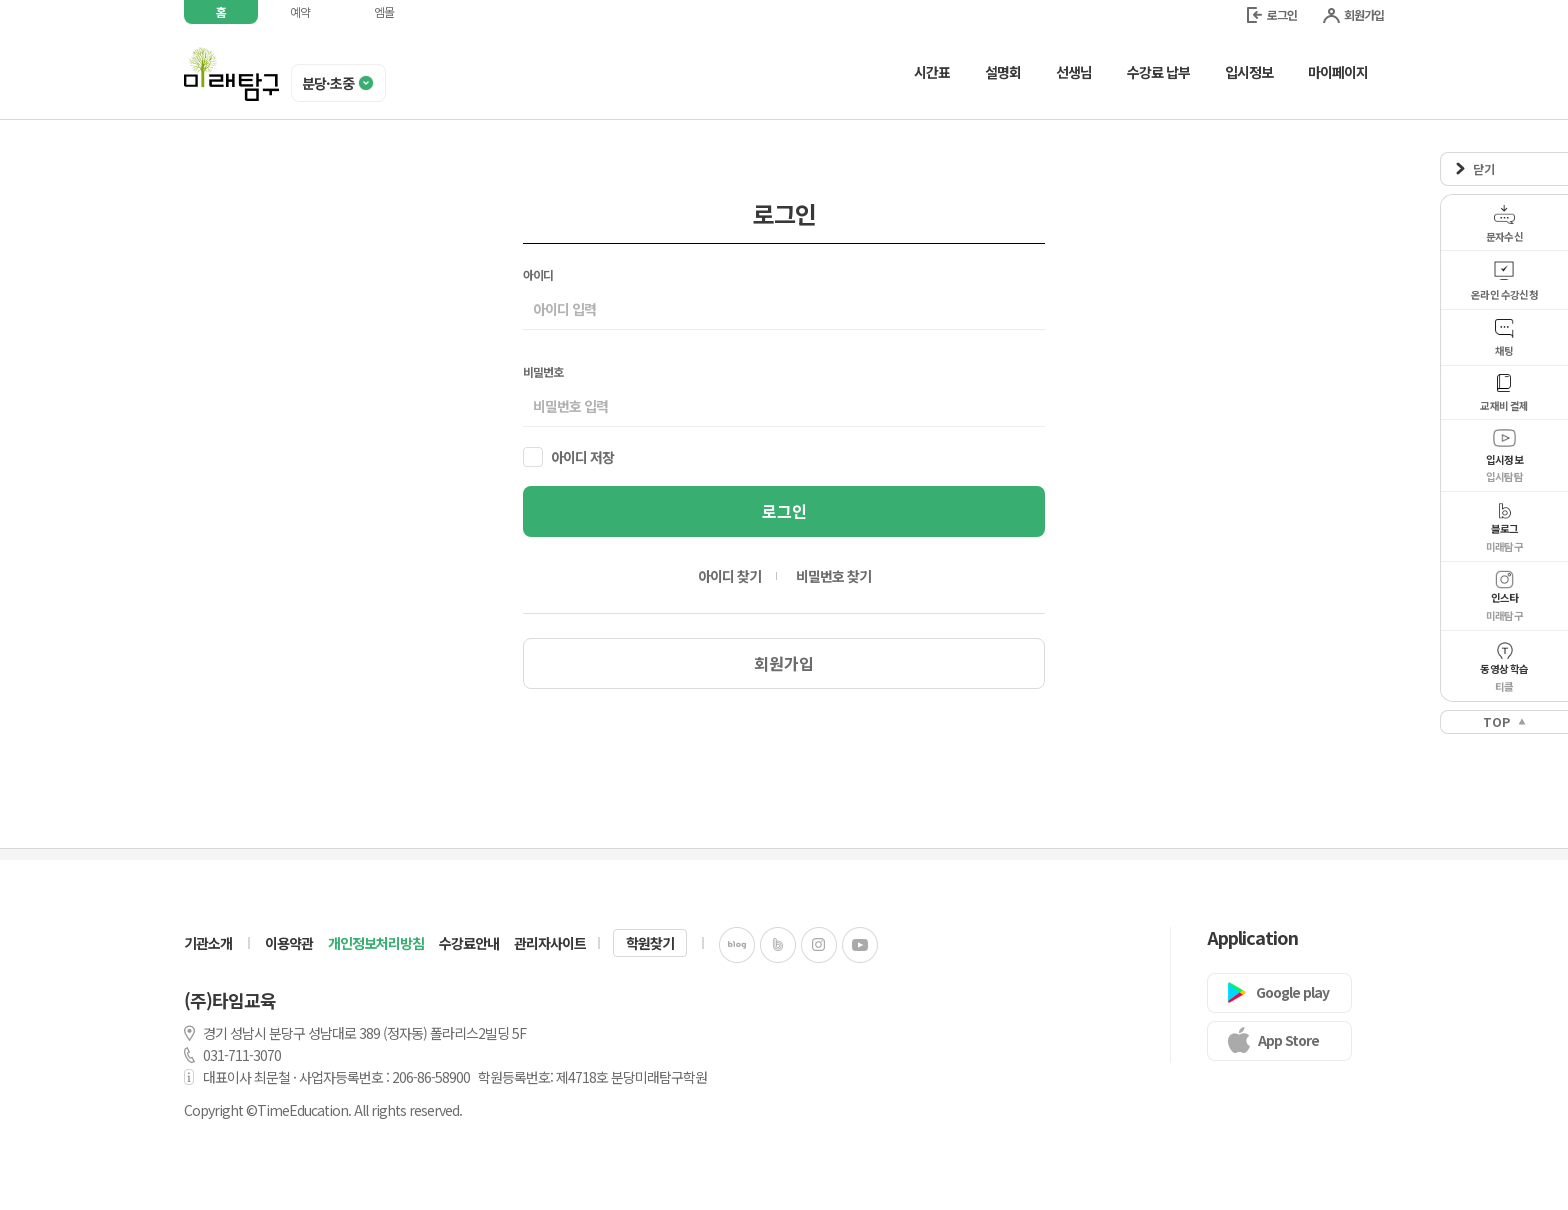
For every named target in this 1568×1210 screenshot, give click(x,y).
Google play (1292, 992)
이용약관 (289, 943)
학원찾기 (650, 943)
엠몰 (384, 11)
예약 (300, 11)
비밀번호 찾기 (833, 576)
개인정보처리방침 (376, 943)
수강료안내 (469, 943)
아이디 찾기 (729, 576)
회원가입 (1353, 14)
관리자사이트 (550, 943)
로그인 (1272, 14)
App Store (1288, 1040)
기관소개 (208, 943)
